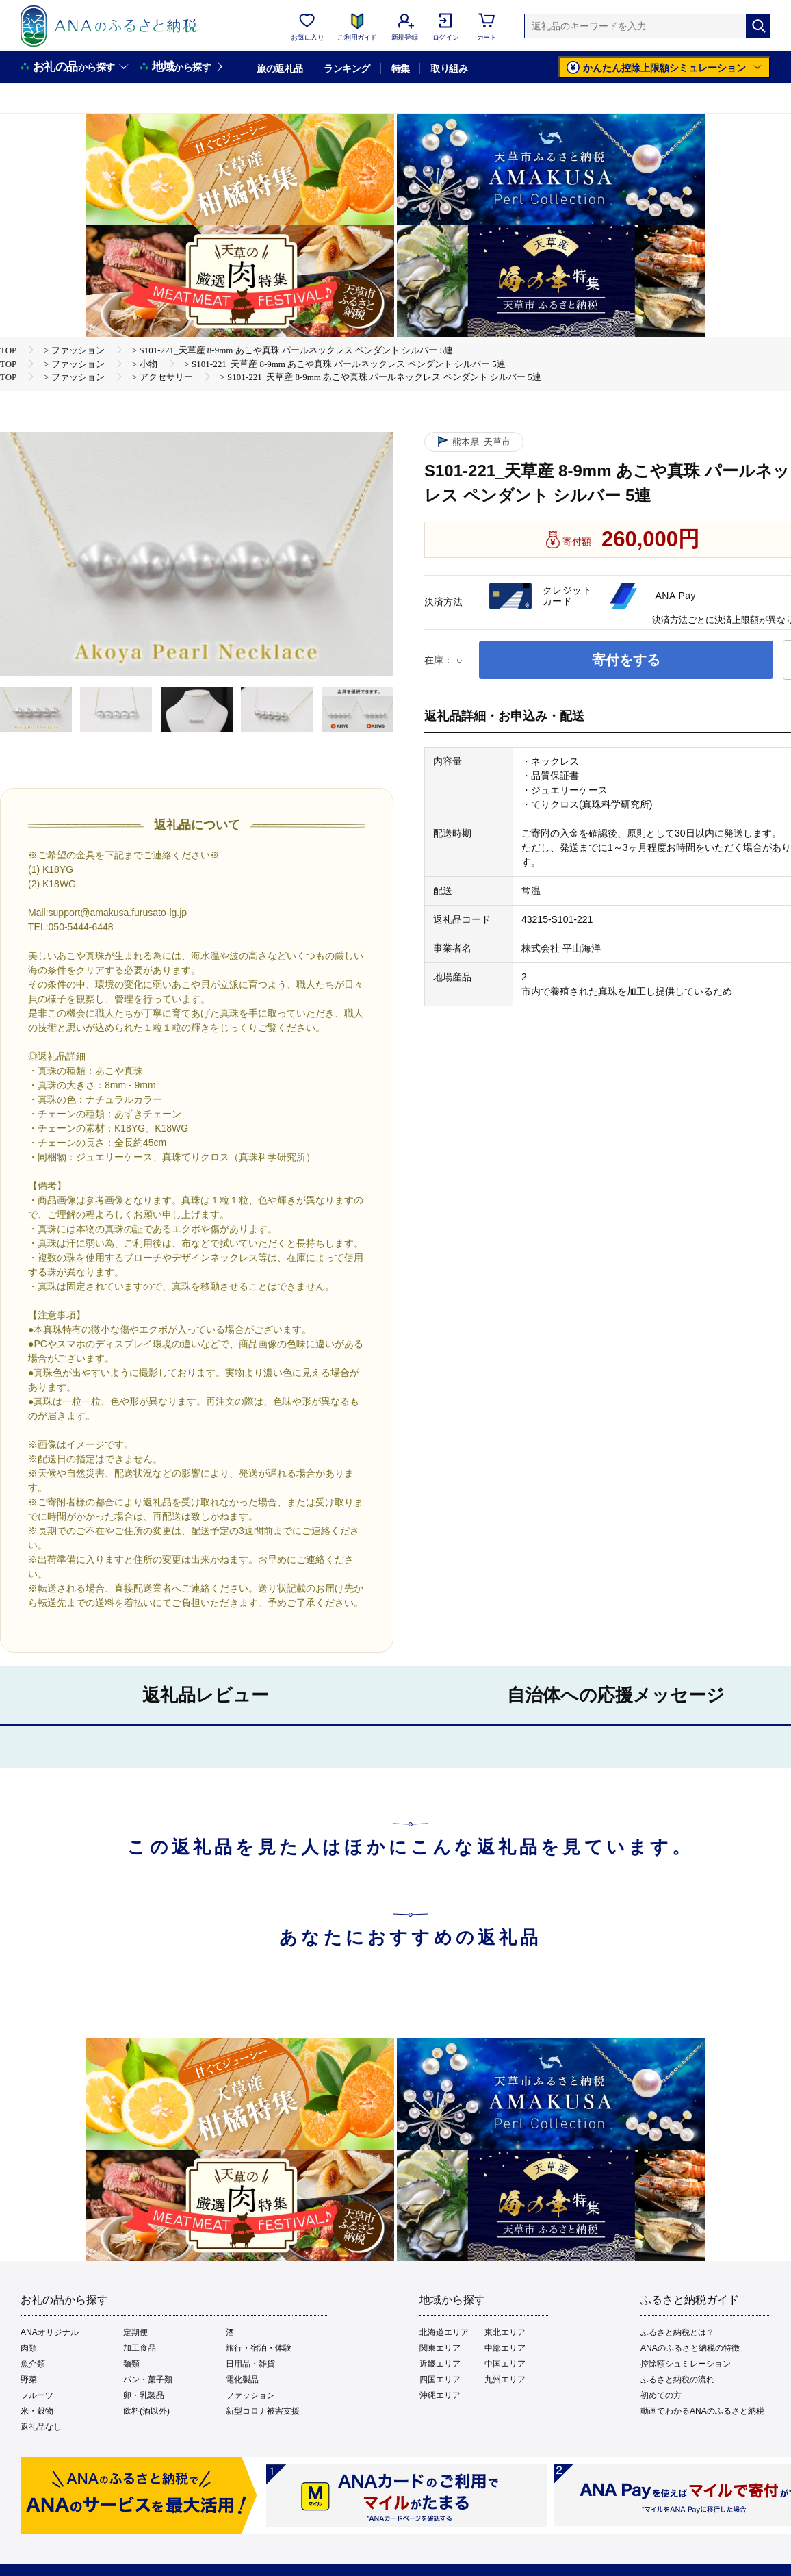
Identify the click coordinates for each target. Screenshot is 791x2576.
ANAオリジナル (50, 2332)
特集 (400, 68)
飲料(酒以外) (146, 2411)
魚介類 (33, 2364)
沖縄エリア (440, 2395)
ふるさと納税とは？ (677, 2332)
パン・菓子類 (147, 2379)
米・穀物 (37, 2411)
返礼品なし (41, 2427)
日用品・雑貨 (250, 2364)
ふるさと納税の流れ (677, 2379)
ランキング (346, 68)
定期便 (135, 2332)
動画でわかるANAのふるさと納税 (702, 2411)
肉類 (29, 2348)
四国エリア (440, 2379)
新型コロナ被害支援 (263, 2411)
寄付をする (626, 659)
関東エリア (440, 2348)
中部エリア (505, 2348)
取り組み (448, 68)
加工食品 (139, 2348)
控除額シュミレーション (685, 2364)
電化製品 (242, 2379)
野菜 (29, 2379)
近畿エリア (440, 2364)
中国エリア (505, 2364)
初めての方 (661, 2395)
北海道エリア (444, 2332)
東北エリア (505, 2332)
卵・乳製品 (143, 2395)
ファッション (250, 2395)
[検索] (758, 26)
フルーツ (37, 2395)
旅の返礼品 (279, 68)
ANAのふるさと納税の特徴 (690, 2348)
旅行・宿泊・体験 (258, 2348)
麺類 (131, 2364)
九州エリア (505, 2379)
